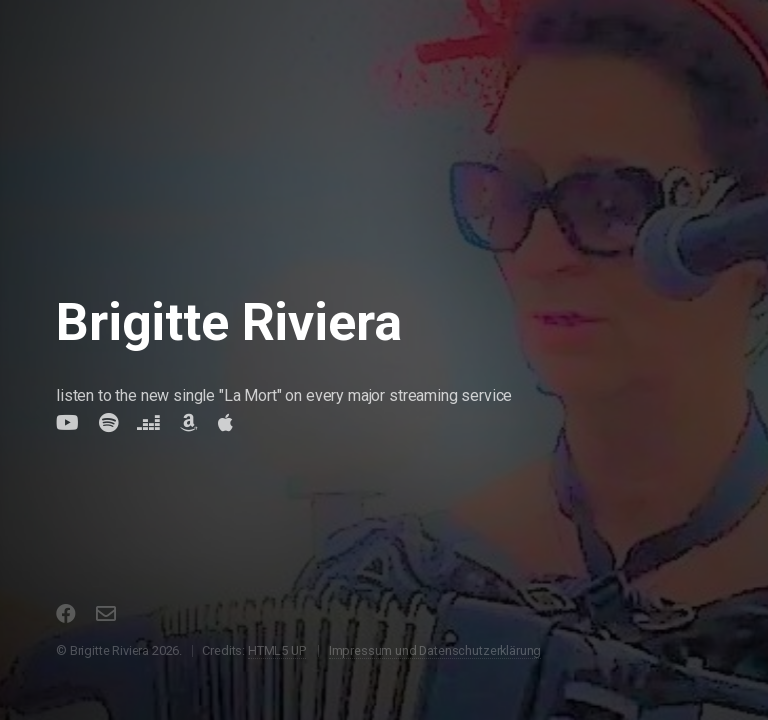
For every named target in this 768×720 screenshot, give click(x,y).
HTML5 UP (277, 650)
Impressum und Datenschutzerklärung (435, 650)
